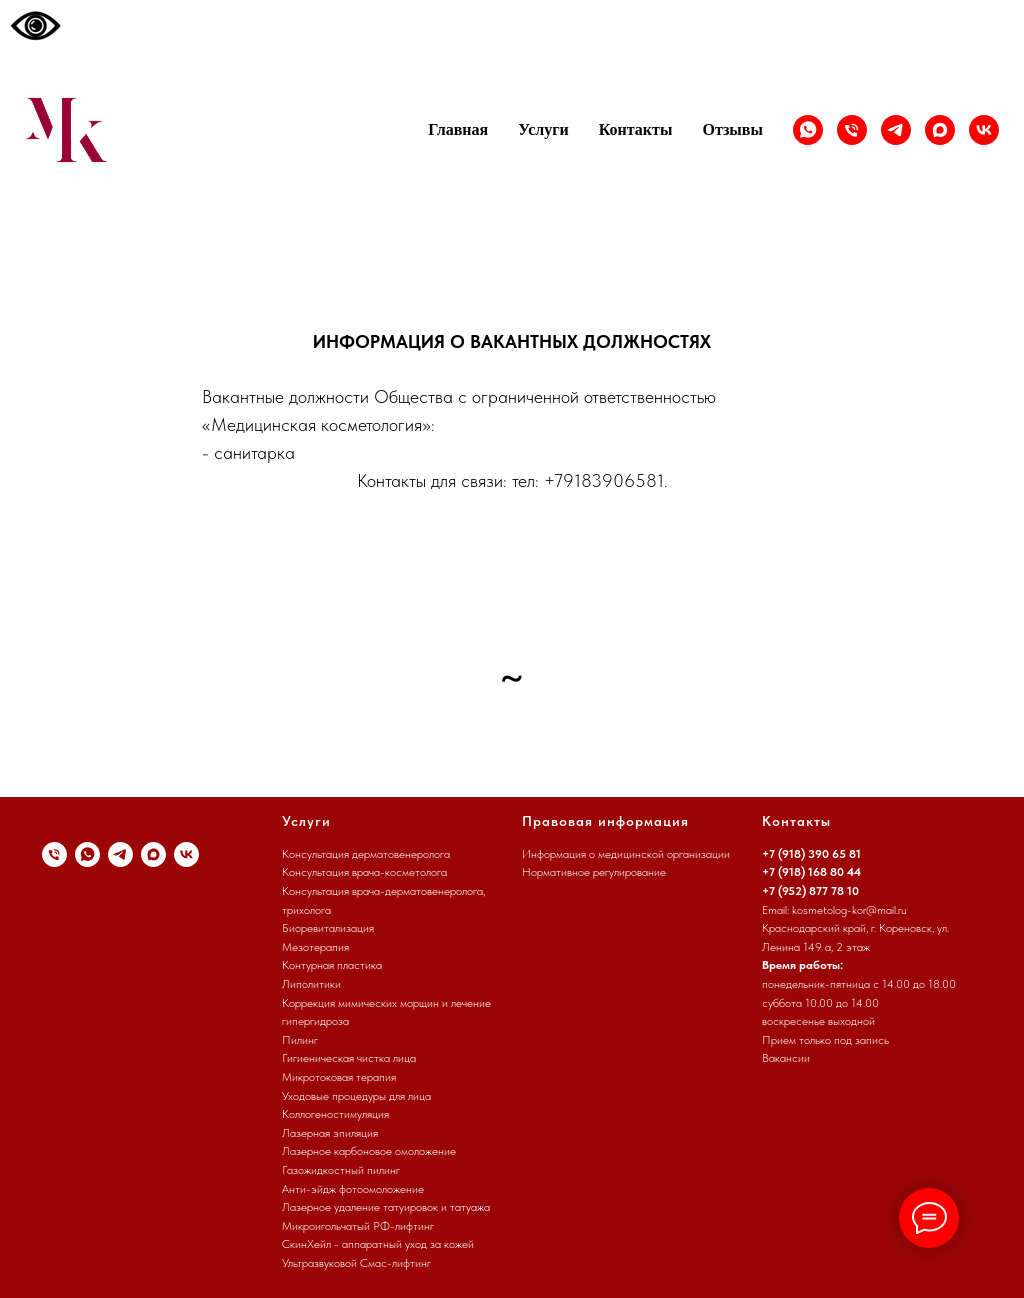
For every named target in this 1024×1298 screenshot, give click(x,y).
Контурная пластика (332, 965)
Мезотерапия (315, 947)
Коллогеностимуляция (335, 1114)
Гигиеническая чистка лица (349, 1058)
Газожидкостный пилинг (341, 1170)
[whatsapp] (808, 130)
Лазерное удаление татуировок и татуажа (386, 1207)
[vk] (984, 130)
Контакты (636, 129)
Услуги (543, 129)
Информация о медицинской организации (626, 854)
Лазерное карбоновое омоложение (369, 1151)
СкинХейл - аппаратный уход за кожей (378, 1244)
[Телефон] (852, 130)
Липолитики (311, 984)
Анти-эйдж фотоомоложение (353, 1189)
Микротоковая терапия (339, 1077)
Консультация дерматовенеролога (366, 854)
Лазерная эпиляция (330, 1133)
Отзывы (732, 129)
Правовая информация (605, 821)
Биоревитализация (328, 928)
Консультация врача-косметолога (364, 872)
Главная (458, 129)
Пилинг (300, 1040)
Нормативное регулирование (594, 872)
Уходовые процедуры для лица (356, 1096)
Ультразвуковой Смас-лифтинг (356, 1263)
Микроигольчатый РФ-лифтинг (358, 1226)
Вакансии (786, 1058)
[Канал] (896, 130)
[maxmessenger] (940, 130)
